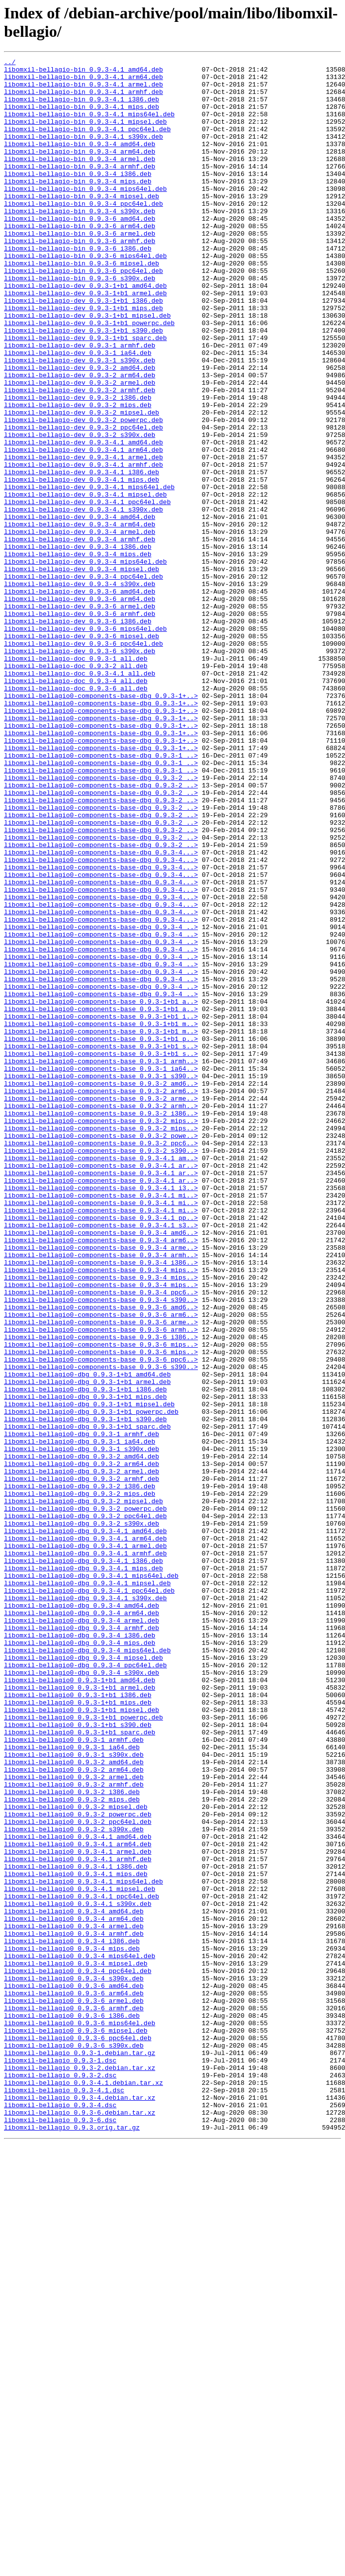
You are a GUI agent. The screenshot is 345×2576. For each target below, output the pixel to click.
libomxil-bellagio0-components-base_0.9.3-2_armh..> (101, 1315)
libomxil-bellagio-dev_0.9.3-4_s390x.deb (79, 689)
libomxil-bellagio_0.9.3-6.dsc (60, 2532)
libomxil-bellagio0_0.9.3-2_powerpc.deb (77, 2165)
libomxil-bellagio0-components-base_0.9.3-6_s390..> (101, 1629)
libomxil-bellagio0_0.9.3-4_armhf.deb (74, 2309)
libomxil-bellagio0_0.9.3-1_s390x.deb (74, 2094)
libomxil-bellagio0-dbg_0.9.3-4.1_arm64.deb (85, 1834)
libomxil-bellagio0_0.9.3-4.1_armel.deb (77, 2210)
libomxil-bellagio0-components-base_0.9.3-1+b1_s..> (101, 1244)
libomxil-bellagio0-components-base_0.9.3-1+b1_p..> (101, 1235)
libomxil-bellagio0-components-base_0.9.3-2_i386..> (101, 1324)
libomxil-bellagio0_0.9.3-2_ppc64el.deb (77, 2174)
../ (9, 63)
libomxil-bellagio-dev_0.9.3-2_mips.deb (77, 474)
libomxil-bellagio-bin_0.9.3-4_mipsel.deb (81, 224)
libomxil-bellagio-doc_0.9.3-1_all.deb (76, 778)
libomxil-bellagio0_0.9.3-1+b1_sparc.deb (79, 2067)
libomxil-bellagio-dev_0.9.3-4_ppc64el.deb (83, 680)
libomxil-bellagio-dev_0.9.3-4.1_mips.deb (81, 564)
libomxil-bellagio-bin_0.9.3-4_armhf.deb (79, 188)
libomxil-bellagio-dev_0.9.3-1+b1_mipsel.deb (87, 367)
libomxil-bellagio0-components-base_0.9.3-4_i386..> (101, 1503)
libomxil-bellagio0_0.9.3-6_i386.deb (72, 2407)
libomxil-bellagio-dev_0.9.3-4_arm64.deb (79, 617)
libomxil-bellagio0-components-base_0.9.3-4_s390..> (101, 1548)
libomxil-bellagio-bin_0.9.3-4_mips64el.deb (85, 215)
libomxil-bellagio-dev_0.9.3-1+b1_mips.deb (83, 358)
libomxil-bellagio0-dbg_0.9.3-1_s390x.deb (81, 1727)
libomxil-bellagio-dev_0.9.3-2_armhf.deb (79, 456)
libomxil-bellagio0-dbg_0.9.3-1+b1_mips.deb (85, 1664)
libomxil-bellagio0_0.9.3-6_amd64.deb (74, 2371)
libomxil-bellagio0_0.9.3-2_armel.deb (74, 2121)
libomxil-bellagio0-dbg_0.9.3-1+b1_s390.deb (85, 1691)
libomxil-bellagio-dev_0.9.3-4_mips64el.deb (85, 662)
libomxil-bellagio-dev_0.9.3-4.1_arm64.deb (83, 528)
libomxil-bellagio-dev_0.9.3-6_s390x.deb (79, 770)
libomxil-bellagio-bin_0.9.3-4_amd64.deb (79, 161)
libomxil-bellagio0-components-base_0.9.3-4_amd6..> (101, 1467)
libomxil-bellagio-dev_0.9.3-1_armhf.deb (79, 403)
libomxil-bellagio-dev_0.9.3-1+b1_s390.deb (83, 385)
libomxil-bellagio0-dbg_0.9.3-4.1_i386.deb (83, 1861)
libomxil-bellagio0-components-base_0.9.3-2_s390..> (101, 1369)
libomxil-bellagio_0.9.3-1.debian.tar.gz (79, 2452)
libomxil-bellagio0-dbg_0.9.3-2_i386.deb (79, 1772)
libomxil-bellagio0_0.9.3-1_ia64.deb (72, 2085)
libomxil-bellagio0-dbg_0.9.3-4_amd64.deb (81, 1915)
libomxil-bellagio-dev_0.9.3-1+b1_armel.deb (85, 340)
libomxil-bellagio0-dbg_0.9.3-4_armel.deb (81, 1933)
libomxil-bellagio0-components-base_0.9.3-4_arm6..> (101, 1476)
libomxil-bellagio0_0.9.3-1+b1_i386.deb (77, 2022)
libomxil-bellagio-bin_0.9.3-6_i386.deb (77, 286)
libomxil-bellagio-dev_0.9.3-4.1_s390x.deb (83, 600)
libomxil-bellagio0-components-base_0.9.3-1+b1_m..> (101, 1217)
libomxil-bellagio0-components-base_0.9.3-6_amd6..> (101, 1557)
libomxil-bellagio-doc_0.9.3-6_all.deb (76, 814)
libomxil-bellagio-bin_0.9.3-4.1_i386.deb (81, 107)
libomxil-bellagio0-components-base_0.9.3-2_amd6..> (101, 1289)
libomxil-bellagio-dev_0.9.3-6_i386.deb (77, 734)
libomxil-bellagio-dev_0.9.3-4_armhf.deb (79, 635)
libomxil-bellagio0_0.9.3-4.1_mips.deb (76, 2237)
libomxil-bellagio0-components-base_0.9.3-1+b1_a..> (101, 1190)
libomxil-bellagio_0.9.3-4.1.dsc (64, 2496)
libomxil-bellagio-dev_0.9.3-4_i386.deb (77, 644)
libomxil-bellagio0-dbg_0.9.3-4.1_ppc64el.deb (89, 1897)
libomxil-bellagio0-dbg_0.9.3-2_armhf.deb (81, 1763)
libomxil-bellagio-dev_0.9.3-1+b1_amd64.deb (85, 331)
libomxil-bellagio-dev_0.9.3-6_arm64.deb (79, 707)
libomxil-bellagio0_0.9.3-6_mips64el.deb (79, 2416)
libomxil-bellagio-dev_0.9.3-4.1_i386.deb (81, 555)
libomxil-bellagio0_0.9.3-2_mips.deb (72, 2148)
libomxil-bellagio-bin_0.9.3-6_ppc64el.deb (83, 313)
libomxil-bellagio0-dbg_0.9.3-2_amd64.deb (81, 1736)
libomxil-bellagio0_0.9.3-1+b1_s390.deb (77, 2058)
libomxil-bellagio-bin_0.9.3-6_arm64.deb (79, 260)
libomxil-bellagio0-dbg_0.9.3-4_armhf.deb (81, 1942)
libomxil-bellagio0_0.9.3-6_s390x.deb (74, 2443)
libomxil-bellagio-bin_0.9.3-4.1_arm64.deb (83, 81)
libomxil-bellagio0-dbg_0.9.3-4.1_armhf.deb (85, 1852)
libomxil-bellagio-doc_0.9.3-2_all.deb (76, 787)
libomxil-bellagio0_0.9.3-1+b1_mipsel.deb (81, 2040)
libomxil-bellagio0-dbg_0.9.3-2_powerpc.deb (85, 1799)
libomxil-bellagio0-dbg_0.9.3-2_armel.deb (81, 1754)
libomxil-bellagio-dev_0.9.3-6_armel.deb (79, 716)
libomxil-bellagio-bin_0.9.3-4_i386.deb (77, 197)
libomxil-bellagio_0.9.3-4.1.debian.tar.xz (83, 2488)
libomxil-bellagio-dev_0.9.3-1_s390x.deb (79, 421)
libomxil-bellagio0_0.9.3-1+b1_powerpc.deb (83, 2049)
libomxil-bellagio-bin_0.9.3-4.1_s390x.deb (83, 152)
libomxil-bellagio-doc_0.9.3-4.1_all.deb (79, 796)
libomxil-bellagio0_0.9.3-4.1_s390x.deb (77, 2273)
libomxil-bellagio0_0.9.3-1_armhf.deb (74, 2076)
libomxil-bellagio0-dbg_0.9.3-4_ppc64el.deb (85, 1986)
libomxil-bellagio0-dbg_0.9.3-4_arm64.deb (81, 1924)
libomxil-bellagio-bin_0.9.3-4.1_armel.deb (83, 90)
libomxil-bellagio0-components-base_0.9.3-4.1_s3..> (101, 1459)
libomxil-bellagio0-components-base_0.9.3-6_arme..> (101, 1575)
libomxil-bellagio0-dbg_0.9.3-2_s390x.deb (81, 1816)
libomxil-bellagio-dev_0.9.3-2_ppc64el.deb (83, 501)
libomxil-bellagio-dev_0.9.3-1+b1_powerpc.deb (89, 376)
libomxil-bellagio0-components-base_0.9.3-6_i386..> (101, 1593)
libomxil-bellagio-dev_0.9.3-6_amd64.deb (79, 698)
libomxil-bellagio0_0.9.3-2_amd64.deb (74, 2103)
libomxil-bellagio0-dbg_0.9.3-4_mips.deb (79, 1960)
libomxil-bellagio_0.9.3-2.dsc (60, 2479)
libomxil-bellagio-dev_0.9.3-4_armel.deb (79, 626)
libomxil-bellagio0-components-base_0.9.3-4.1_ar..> (101, 1387)
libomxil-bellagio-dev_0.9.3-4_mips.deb (77, 653)
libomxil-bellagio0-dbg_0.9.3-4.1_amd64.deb (85, 1825)
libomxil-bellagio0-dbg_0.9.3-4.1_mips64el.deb (91, 1879)
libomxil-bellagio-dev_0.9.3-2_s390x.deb (79, 510)
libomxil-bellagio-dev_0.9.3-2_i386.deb (77, 465)
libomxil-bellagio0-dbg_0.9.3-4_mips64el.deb (87, 1969)
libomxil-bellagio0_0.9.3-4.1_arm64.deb (77, 2201)
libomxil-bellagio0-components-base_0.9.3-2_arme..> (101, 1306)
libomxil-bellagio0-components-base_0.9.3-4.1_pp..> (101, 1450)
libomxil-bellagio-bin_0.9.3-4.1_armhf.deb (83, 98)
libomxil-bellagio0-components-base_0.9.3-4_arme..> (101, 1485)
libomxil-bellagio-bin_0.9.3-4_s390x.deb (79, 242)
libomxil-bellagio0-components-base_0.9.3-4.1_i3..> (101, 1414)
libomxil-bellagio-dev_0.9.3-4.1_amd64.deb (83, 519)
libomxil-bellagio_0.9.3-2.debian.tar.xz (79, 2470)
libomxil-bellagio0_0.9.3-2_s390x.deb (74, 2183)
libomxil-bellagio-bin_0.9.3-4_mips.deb (77, 206)
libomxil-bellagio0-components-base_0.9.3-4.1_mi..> (101, 1423)
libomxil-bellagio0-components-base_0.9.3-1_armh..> (101, 1262)
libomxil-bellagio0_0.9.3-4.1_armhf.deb (77, 2219)
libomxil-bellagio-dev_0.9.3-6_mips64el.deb (85, 743)
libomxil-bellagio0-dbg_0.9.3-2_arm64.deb (81, 1745)
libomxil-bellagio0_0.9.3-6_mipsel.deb (76, 2425)
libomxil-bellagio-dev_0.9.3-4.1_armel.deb (83, 537)
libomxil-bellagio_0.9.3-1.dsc (60, 2461)
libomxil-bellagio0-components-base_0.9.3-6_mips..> (101, 1602)
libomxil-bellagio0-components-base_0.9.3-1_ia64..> (101, 1271)
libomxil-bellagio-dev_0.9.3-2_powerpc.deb (83, 492)
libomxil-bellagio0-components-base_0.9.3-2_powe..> (101, 1351)
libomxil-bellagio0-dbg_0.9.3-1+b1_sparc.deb (87, 1700)
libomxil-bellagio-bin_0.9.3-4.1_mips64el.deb (89, 125)
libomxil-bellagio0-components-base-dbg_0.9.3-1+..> (101, 823)
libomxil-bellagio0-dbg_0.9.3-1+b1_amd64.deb (87, 1637)
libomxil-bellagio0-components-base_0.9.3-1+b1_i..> (101, 1208)
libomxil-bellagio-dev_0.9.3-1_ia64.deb (77, 412)
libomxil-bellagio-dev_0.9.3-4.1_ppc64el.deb (87, 591)
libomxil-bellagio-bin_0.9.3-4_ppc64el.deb (83, 233)
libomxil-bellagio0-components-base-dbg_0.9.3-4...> (101, 1011)
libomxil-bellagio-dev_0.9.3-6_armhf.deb (79, 725)
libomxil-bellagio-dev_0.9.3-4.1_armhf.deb (83, 546)
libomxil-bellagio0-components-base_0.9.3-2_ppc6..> (101, 1360)
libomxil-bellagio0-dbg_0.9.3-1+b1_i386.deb (85, 1655)
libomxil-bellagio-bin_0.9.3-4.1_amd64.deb (83, 72)
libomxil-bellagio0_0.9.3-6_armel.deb (74, 2389)
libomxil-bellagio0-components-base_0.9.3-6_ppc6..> (101, 1620)
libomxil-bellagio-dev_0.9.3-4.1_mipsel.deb (85, 582)
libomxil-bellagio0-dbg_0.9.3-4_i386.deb (79, 1951)
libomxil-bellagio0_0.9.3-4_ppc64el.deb (77, 2353)
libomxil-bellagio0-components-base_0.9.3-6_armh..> (101, 1584)
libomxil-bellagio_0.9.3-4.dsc (60, 2514)
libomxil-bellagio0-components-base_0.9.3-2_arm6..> (101, 1297)
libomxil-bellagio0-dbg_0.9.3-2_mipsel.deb (83, 1790)
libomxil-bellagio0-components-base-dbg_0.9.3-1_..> (101, 895)
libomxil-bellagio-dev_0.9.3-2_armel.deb (79, 447)
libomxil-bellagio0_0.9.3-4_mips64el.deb (79, 2335)
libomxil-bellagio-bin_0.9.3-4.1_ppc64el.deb (87, 143)
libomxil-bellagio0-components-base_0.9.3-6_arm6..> (101, 1566)
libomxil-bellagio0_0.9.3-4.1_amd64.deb (77, 2192)
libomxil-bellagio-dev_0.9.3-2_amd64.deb (79, 430)
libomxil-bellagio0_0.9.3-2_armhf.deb (74, 2130)
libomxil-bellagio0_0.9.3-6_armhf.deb (74, 2398)
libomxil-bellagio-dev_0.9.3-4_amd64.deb (79, 608)
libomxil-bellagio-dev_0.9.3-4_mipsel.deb (81, 671)
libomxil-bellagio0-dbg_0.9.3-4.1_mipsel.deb (87, 1888)
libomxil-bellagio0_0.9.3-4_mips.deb (72, 2326)
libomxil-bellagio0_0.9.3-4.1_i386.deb (76, 2228)
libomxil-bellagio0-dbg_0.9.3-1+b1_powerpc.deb (91, 1682)
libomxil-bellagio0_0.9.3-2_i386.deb (72, 2139)
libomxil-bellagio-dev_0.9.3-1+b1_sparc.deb (85, 394)
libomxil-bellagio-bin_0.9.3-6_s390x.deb (79, 322)
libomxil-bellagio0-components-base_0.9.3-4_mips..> (101, 1512)
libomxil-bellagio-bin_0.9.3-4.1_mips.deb (81, 116)
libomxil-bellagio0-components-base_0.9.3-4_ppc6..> (101, 1539)
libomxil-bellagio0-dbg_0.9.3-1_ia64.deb (79, 1718)
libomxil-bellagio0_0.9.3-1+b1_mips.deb (77, 2031)
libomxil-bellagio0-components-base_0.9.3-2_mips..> (101, 1333)
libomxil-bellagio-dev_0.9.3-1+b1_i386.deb (83, 349)
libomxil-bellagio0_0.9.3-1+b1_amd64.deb (79, 2004)
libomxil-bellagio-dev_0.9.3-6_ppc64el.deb (83, 761)
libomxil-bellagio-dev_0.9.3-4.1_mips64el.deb (89, 573)
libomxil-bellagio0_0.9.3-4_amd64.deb (74, 2282)
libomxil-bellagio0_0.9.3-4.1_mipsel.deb (79, 2255)
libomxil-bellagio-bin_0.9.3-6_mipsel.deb (81, 304)
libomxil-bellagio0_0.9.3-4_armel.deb (74, 2300)
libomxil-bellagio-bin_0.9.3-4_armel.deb (79, 179)
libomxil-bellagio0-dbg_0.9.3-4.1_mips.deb (83, 1870)
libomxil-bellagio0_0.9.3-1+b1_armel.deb (79, 2013)
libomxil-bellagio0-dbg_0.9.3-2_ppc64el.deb (85, 1807)
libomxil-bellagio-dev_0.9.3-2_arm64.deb (79, 438)
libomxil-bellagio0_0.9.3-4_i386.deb (72, 2318)
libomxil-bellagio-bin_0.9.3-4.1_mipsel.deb (85, 134)
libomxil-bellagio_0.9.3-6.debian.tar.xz (79, 2523)
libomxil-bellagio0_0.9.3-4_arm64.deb (74, 2291)
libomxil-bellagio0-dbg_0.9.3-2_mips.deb (79, 1781)
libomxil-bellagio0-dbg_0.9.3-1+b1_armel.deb (87, 1646)
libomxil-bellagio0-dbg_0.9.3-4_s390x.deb (81, 1995)
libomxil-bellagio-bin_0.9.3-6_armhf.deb (79, 277)
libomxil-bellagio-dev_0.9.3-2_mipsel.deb (81, 483)
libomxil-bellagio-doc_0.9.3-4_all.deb (76, 805)
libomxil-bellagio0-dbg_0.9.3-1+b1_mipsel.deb (89, 1673)
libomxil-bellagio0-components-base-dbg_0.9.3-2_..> (101, 922)
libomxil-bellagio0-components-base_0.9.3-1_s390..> (101, 1280)
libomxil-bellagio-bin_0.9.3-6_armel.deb (79, 268)
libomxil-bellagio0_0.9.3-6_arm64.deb (74, 2380)
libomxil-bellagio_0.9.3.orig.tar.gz (72, 2541)
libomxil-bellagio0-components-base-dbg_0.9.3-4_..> (101, 1101)
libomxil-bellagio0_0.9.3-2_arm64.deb (74, 2112)
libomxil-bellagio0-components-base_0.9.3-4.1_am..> (101, 1378)
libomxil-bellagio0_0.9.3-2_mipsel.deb (76, 2156)
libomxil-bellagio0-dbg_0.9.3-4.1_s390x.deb (85, 1906)
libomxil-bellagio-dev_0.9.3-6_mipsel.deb (81, 752)
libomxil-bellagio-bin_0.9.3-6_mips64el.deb (85, 295)
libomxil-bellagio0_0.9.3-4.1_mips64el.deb (83, 2246)
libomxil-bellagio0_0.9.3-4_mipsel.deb (76, 2344)
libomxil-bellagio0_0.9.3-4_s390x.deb (74, 2362)
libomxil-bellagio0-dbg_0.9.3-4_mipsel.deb (83, 1978)
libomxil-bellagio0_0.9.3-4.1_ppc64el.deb (81, 2264)
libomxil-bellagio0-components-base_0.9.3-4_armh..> (101, 1494)
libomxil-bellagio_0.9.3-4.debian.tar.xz (79, 2505)
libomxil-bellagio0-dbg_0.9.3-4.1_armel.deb (85, 1843)
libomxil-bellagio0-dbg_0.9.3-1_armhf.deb (81, 1709)
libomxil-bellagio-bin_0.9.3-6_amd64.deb (79, 251)
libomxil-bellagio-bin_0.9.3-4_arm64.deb (79, 170)
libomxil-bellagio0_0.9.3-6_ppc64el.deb (77, 2434)
